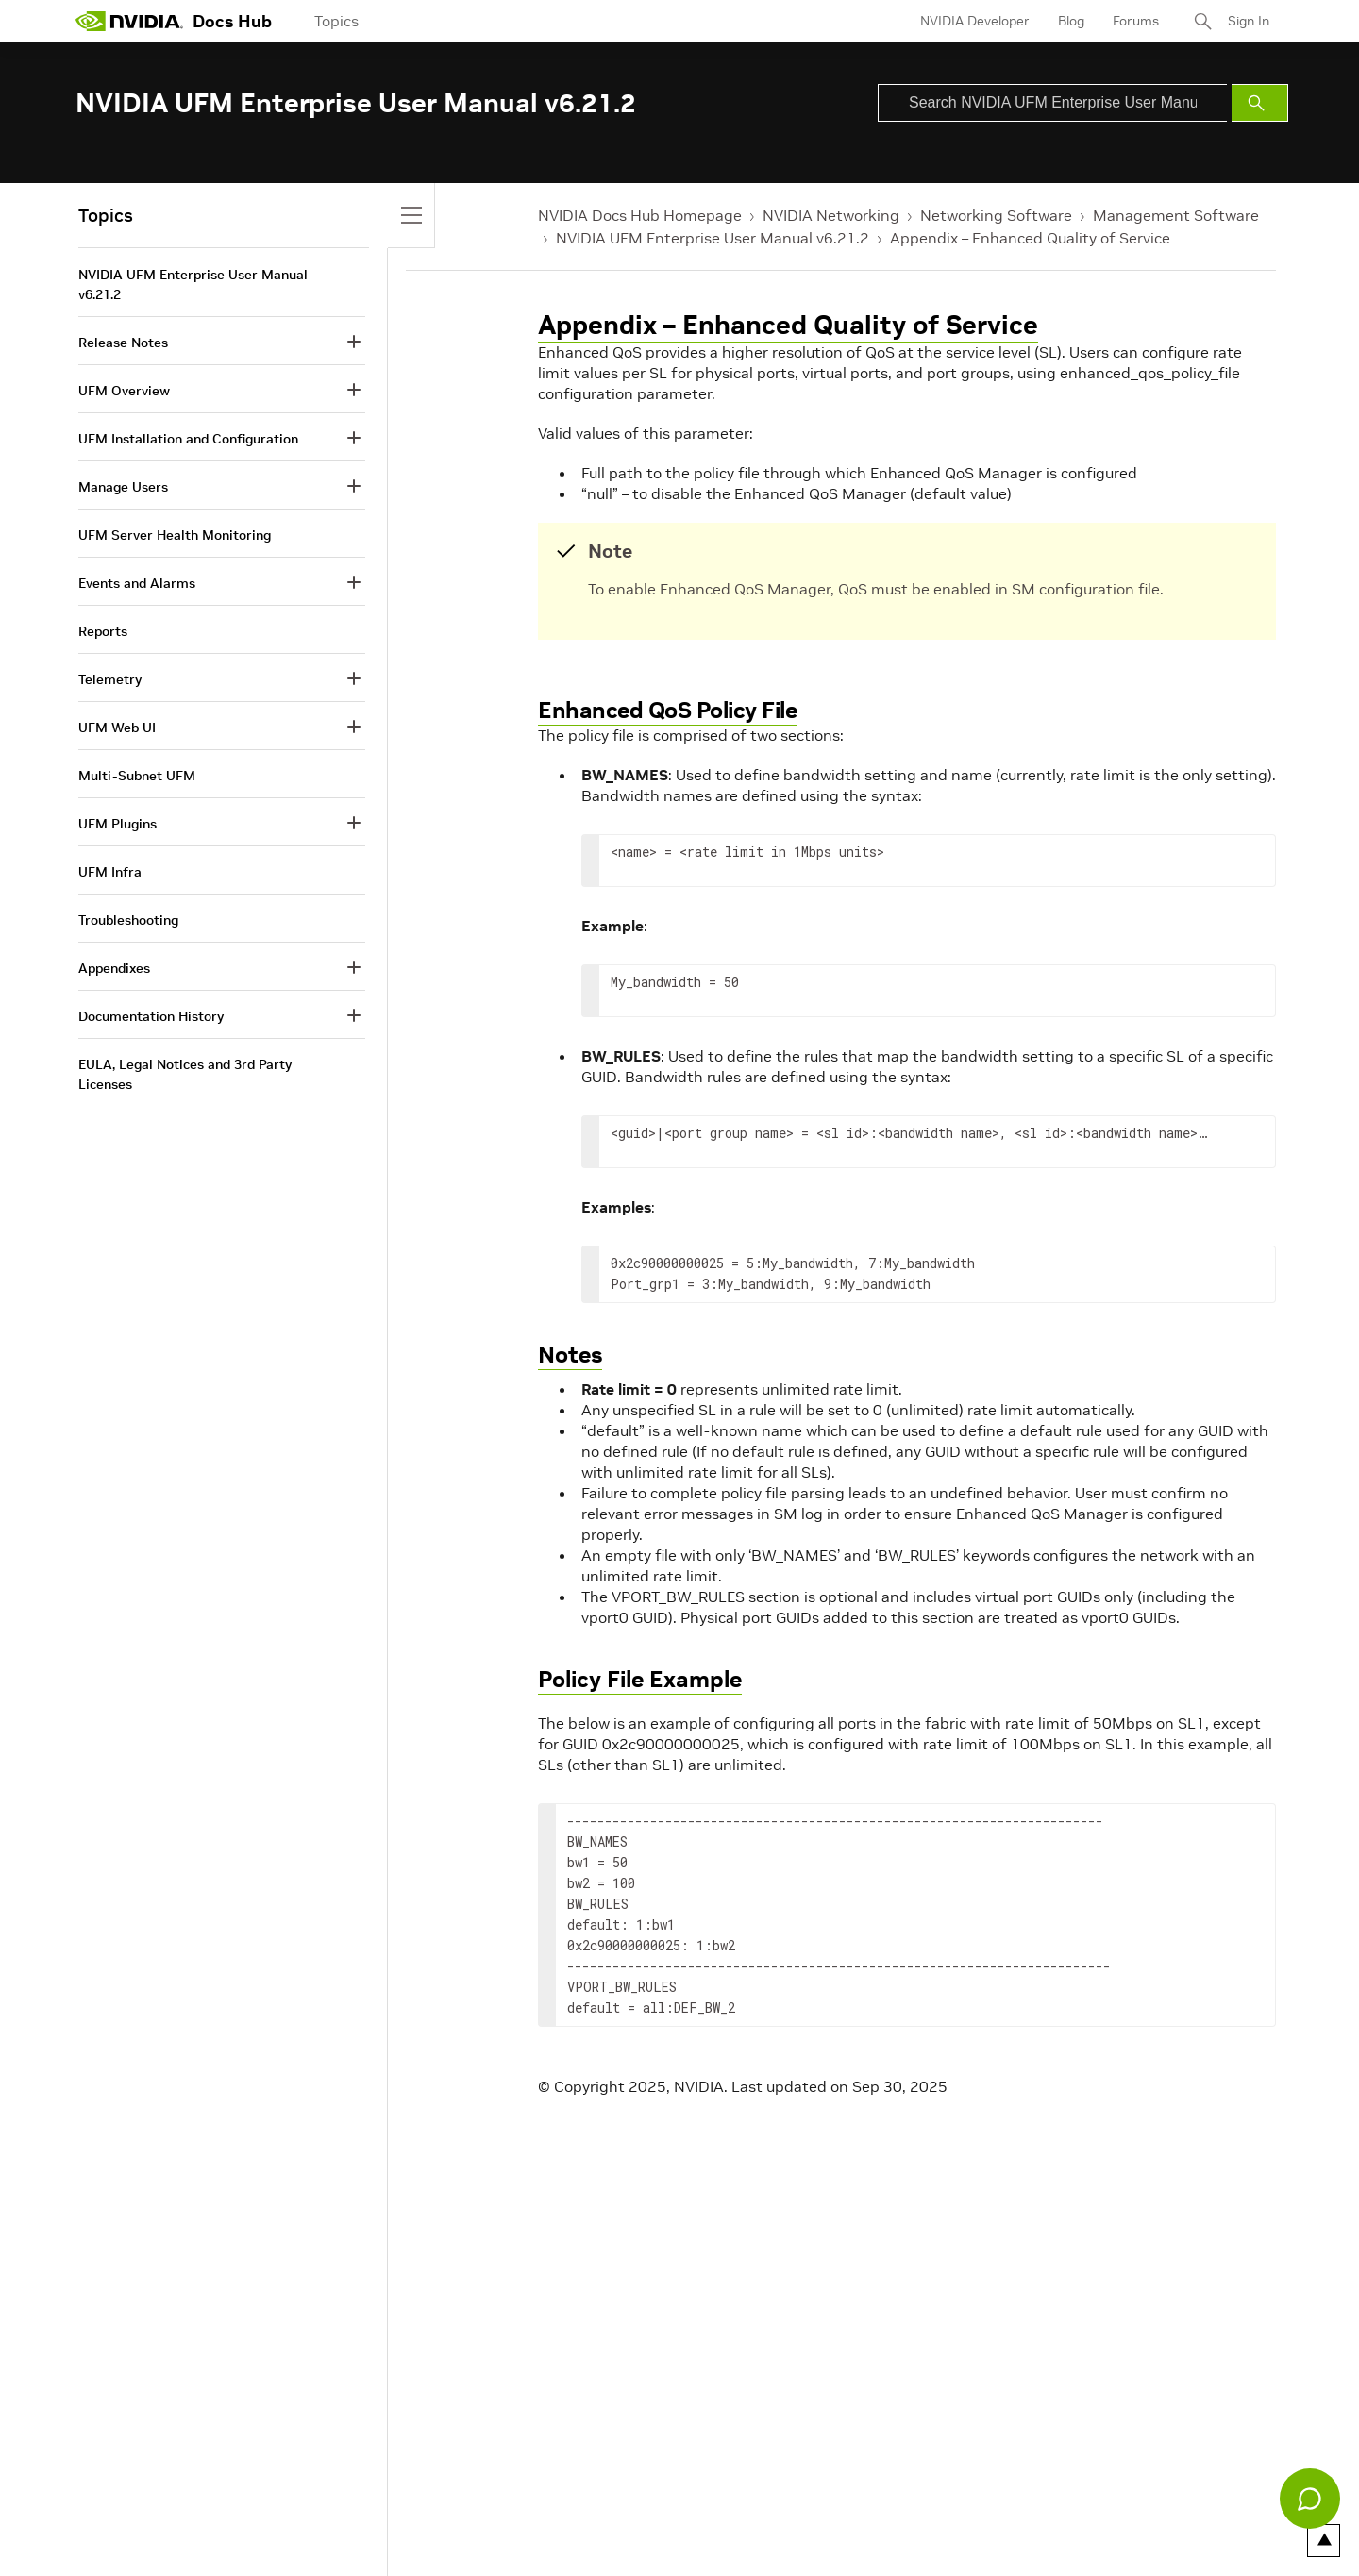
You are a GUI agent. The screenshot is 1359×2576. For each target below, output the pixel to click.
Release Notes (123, 342)
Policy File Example (640, 1679)
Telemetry (110, 679)
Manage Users (123, 486)
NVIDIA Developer (975, 20)
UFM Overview (124, 390)
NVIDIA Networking (831, 215)
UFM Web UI (117, 727)
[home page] (129, 21)
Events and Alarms (136, 583)
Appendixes (114, 968)
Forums (1136, 20)
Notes (570, 1354)
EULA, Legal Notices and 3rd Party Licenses (185, 1074)
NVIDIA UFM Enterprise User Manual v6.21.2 (712, 237)
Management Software (1176, 215)
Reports (102, 631)
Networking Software (996, 215)
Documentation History (151, 1016)
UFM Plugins (117, 823)
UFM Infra (110, 871)
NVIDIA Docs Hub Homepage (640, 215)
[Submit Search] (1260, 103)
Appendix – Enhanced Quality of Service (1030, 237)
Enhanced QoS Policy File (667, 710)
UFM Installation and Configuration (188, 438)
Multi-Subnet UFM (136, 775)
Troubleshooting (128, 920)
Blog (1071, 20)
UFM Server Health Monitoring (174, 535)
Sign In (1248, 20)
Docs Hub (232, 21)
